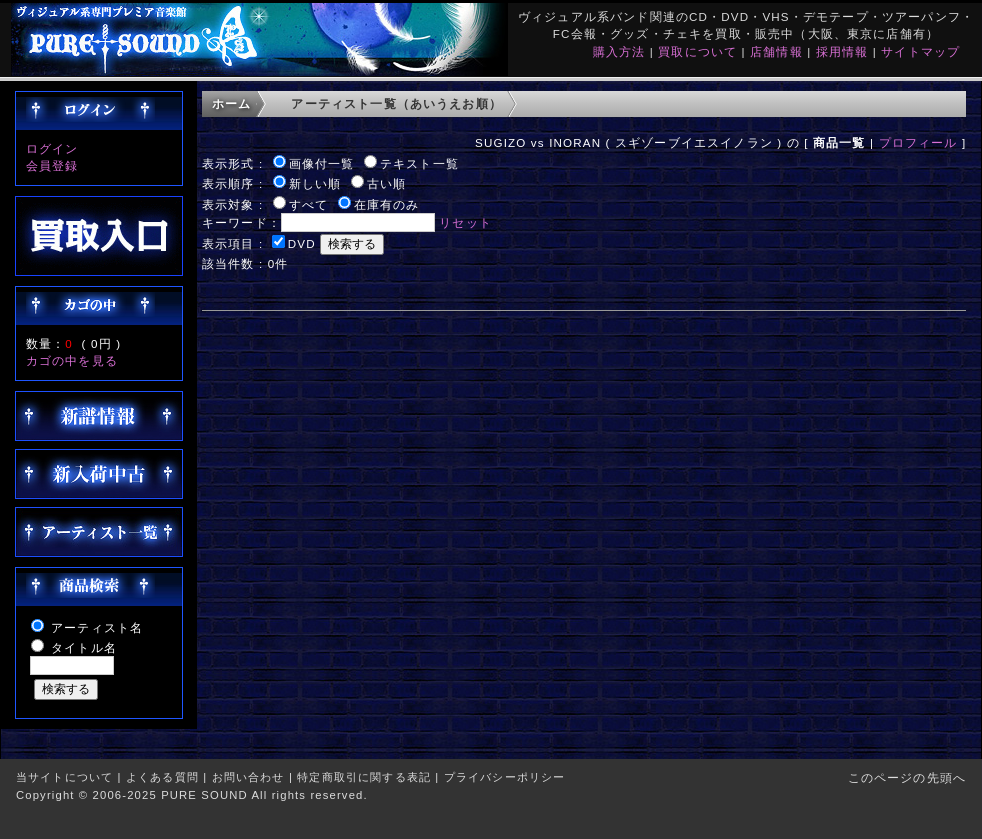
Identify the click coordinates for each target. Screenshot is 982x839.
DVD (302, 243)
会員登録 (52, 165)
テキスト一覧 (419, 163)
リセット (465, 222)
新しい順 (315, 183)
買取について (697, 51)
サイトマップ (920, 51)
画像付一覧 (322, 163)
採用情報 (842, 51)
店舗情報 (776, 51)
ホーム (231, 103)
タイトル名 (84, 647)
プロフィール (918, 142)
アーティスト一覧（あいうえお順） (396, 103)
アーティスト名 (97, 627)
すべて (308, 204)
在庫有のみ (387, 204)
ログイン (52, 148)
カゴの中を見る (72, 360)
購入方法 (619, 51)
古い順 (386, 183)
